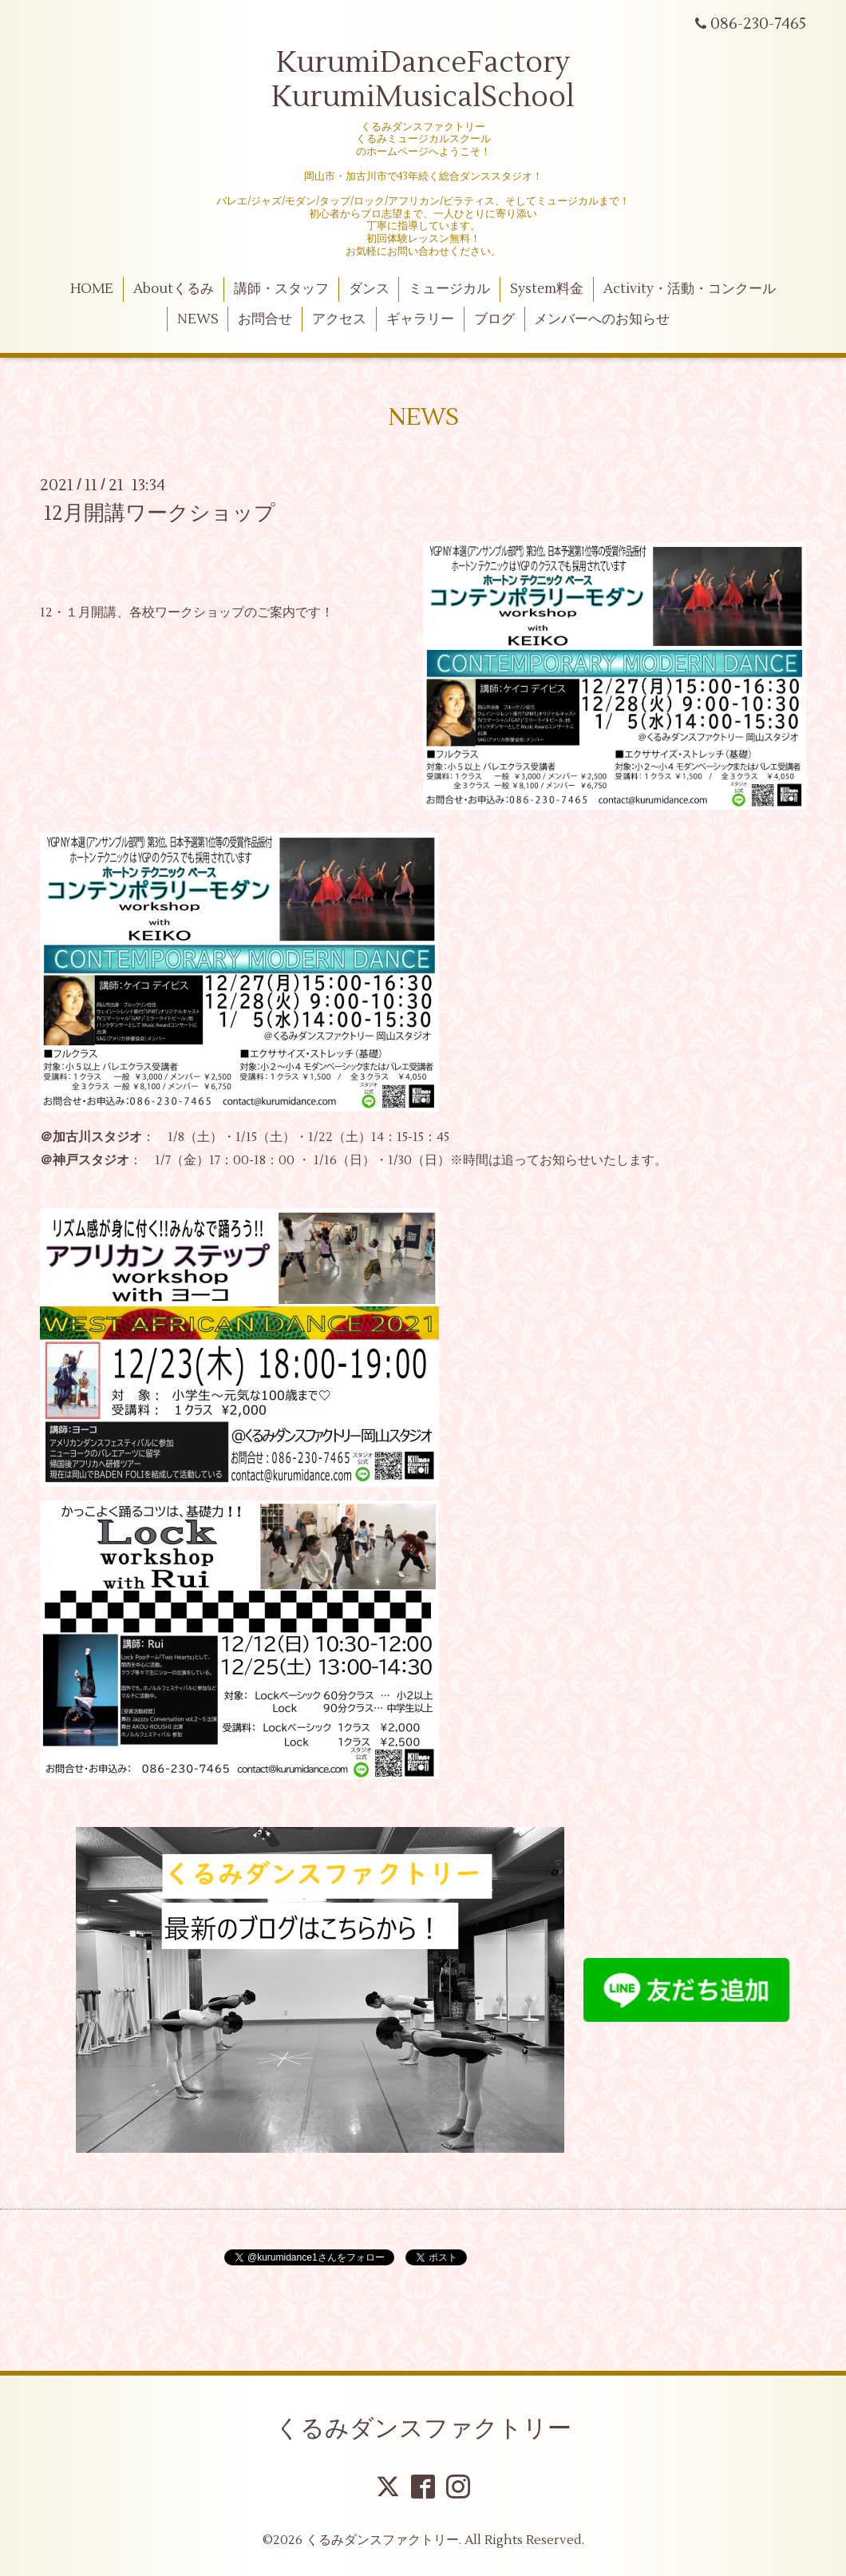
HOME (91, 289)
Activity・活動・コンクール (689, 289)
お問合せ (265, 319)
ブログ (494, 319)
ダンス (369, 289)
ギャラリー (420, 319)
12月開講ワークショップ (159, 513)
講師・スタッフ (281, 289)
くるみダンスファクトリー (423, 2428)
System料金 (546, 289)
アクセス (339, 319)
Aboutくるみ (173, 289)
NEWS (198, 319)
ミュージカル (449, 289)
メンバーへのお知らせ (602, 319)
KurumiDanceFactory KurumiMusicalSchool (423, 80)
